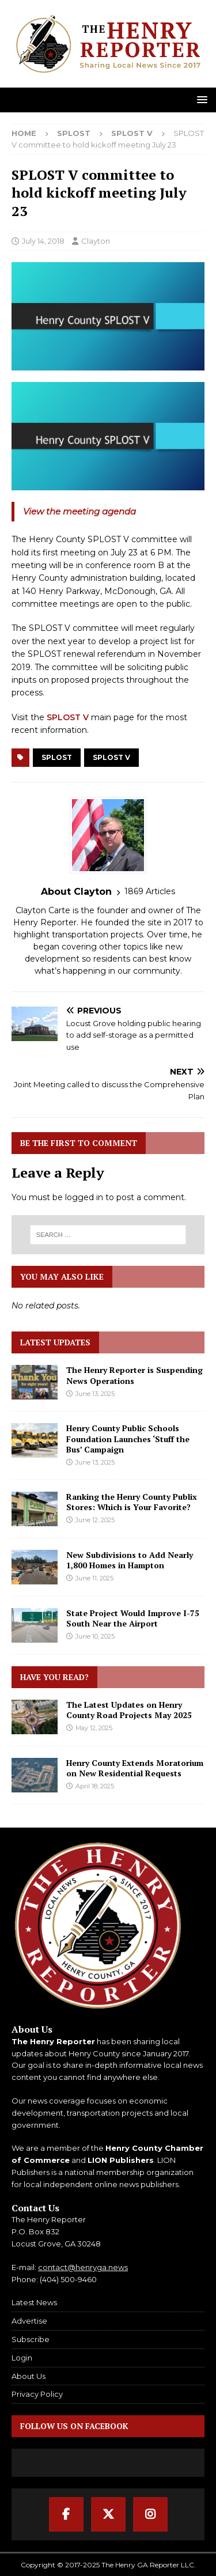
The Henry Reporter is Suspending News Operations (134, 1375)
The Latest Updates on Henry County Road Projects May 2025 (129, 1709)
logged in (84, 1197)
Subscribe (31, 2339)
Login (22, 2357)
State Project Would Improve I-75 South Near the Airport (132, 1618)
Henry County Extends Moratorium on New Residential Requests (134, 1768)
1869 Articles (149, 891)
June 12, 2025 (95, 1520)
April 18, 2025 (94, 1786)
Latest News (34, 2302)
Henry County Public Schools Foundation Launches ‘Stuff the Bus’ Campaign (128, 1438)
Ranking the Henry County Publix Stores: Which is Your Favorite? (131, 1501)
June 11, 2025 (94, 1578)
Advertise (29, 2320)
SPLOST (73, 133)
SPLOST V (68, 717)
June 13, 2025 (95, 1394)
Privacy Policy (37, 2394)
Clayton (95, 240)
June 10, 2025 (95, 1636)
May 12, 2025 (93, 1728)
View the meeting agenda (79, 511)
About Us (29, 2376)
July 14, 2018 (43, 240)
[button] (200, 99)
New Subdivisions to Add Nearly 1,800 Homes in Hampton (129, 1560)
